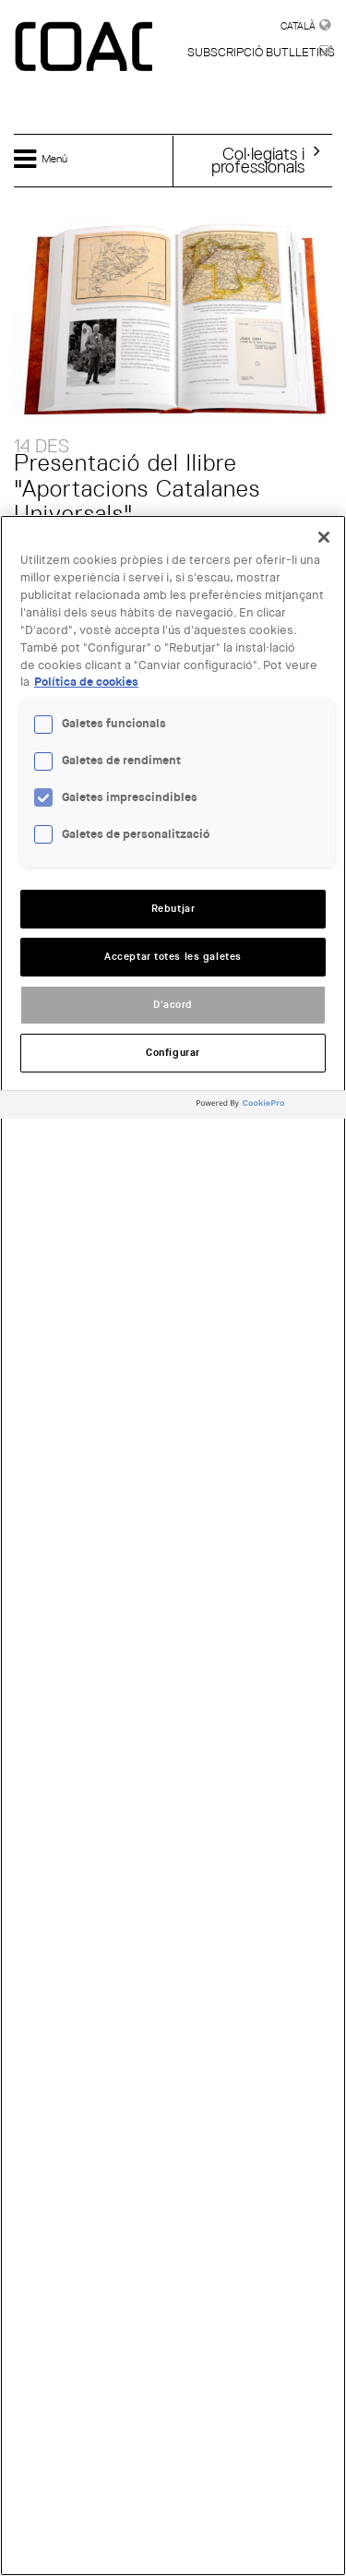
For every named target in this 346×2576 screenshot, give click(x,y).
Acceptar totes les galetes (173, 957)
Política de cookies (86, 682)
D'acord (173, 1005)
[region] (173, 1545)
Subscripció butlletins (261, 52)
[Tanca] (324, 537)
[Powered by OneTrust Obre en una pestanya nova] (267, 1107)
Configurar (173, 1053)
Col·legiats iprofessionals (257, 160)
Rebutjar (173, 909)
